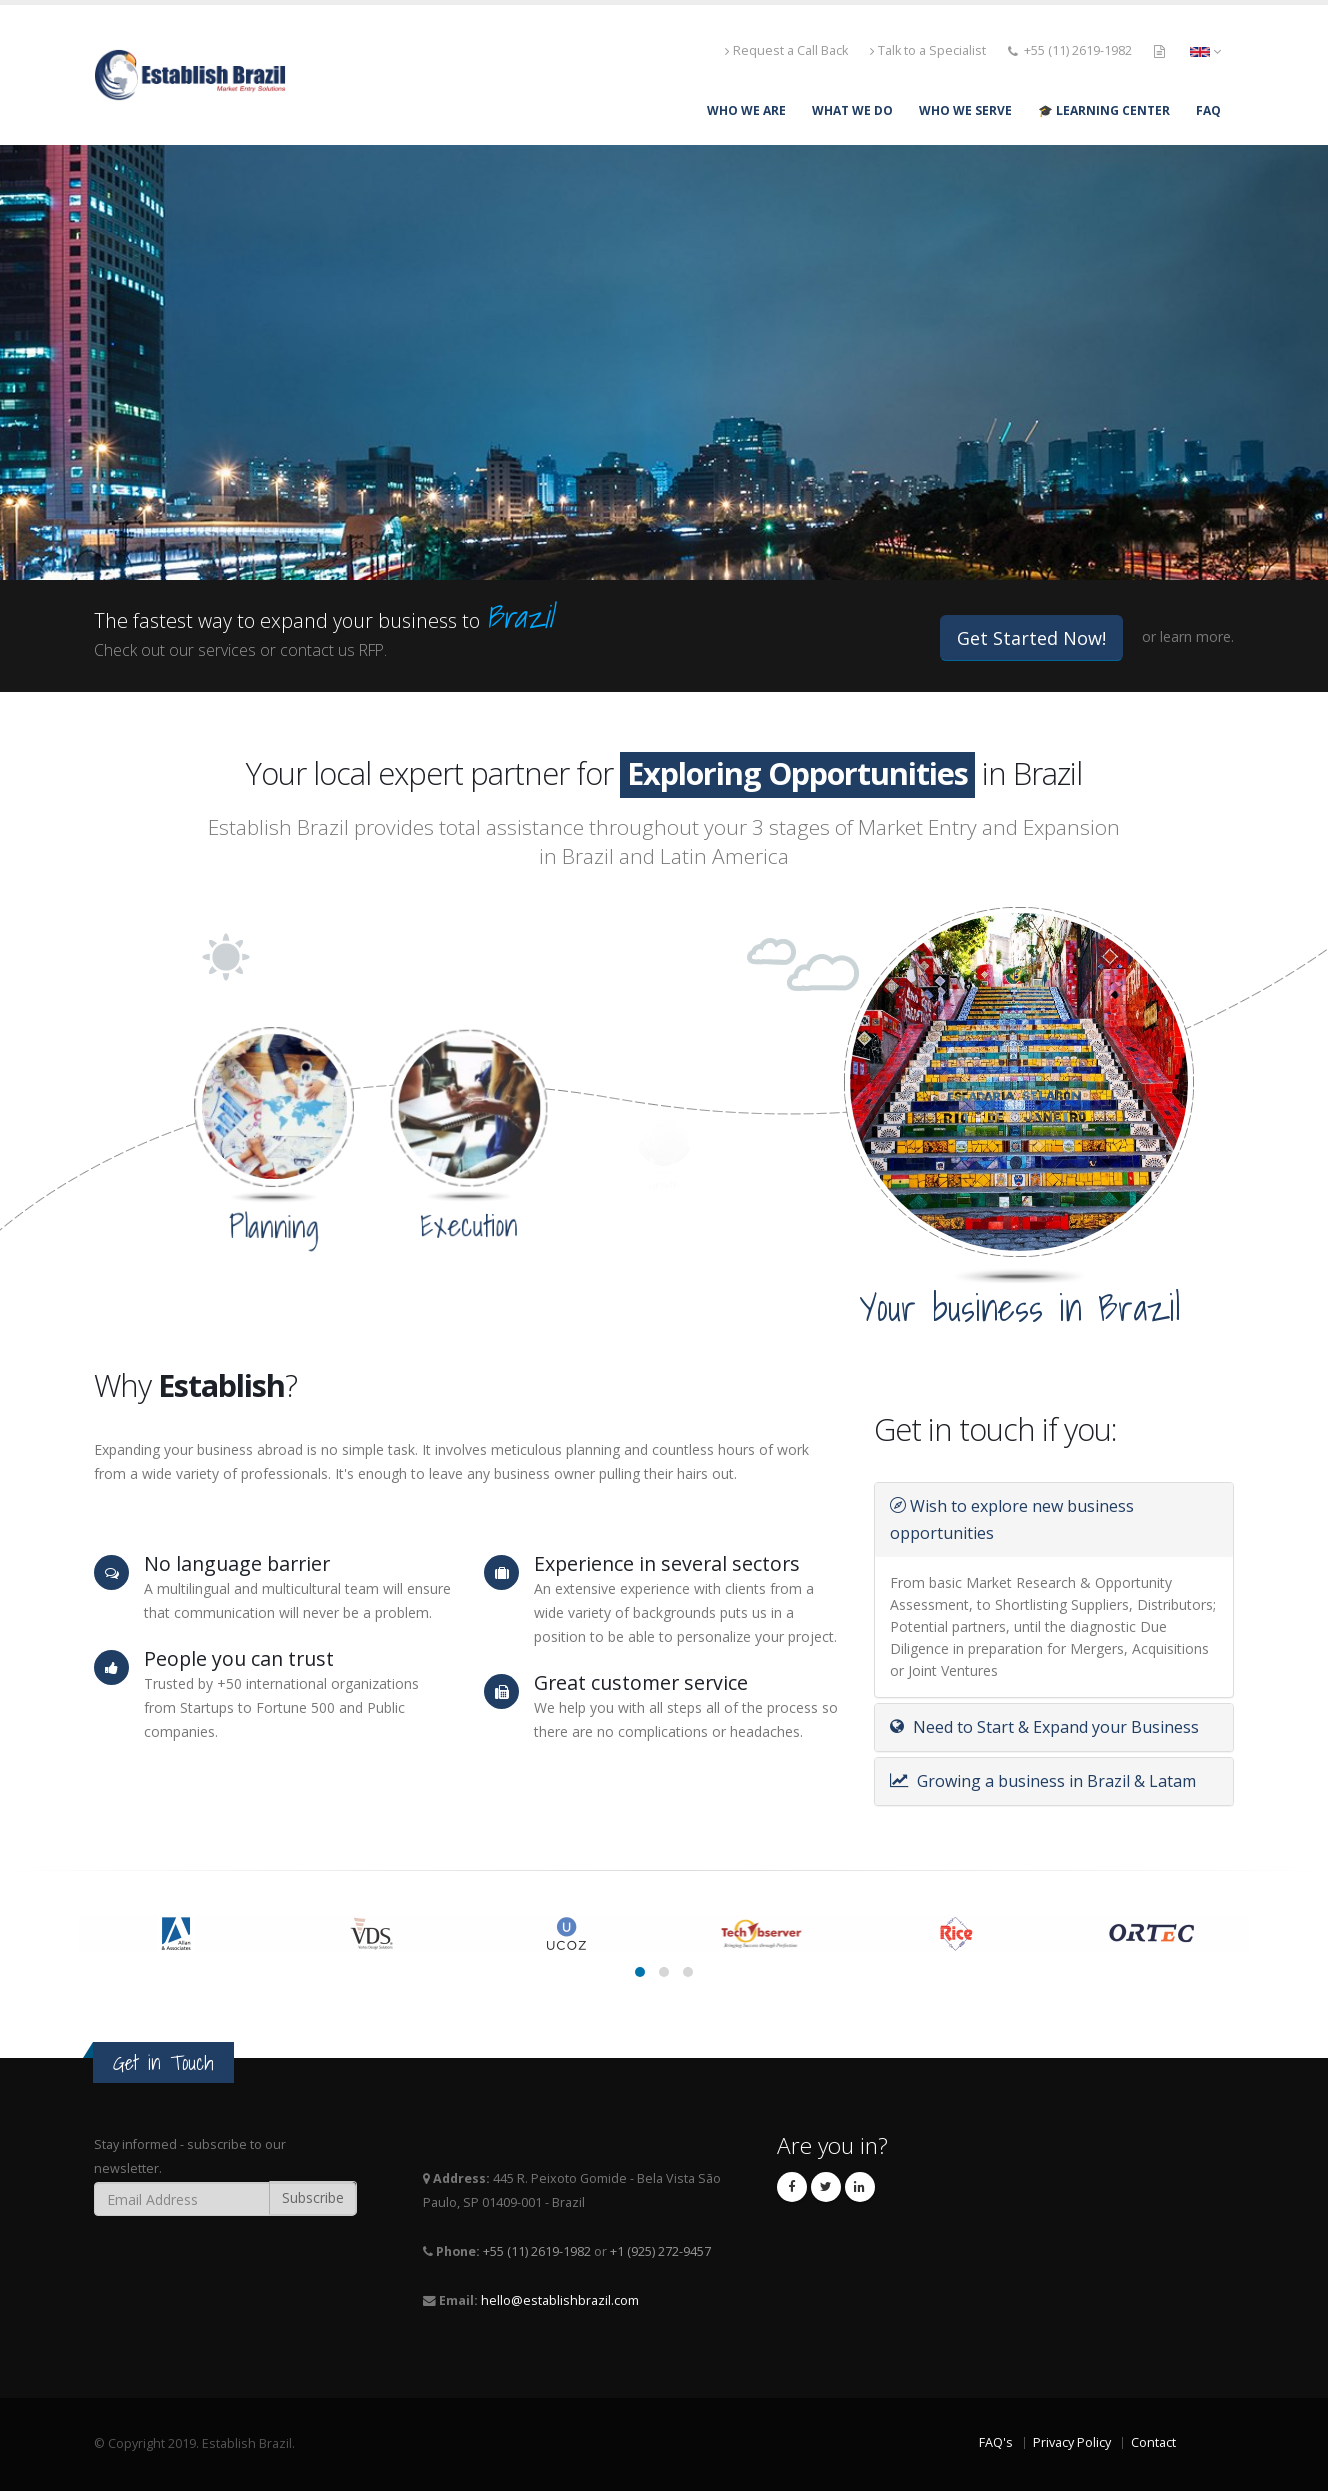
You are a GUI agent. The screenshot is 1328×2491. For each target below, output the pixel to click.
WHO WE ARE (746, 110)
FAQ (1208, 110)
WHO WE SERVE (965, 110)
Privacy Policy (1072, 2442)
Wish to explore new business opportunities (1012, 1519)
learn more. (1197, 636)
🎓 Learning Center (1104, 110)
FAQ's (996, 2442)
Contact (1153, 2442)
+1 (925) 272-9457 (660, 2251)
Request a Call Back (786, 50)
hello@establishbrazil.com (560, 2300)
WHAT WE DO (852, 110)
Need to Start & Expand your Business (1044, 1727)
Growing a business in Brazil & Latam (1043, 1781)
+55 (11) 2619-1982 (1078, 50)
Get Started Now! (1031, 638)
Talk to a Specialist (928, 50)
